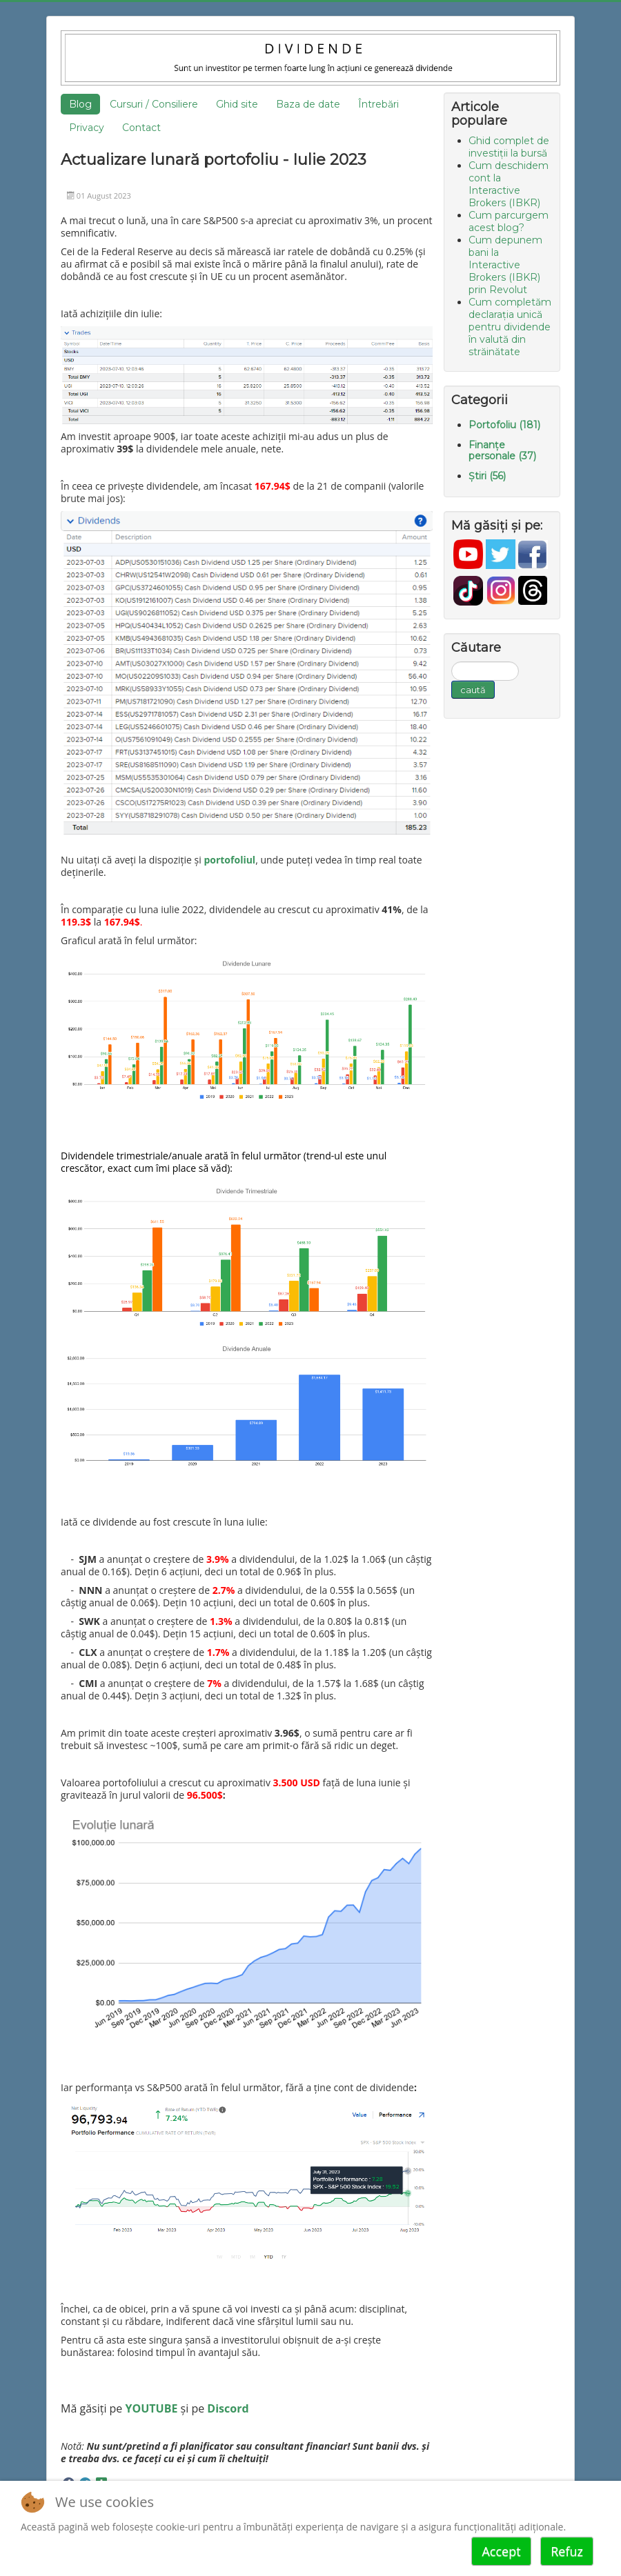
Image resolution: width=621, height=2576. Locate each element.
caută (473, 689)
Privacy (86, 127)
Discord (227, 2408)
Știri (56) (487, 476)
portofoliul (229, 859)
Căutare (451, 661)
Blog (80, 104)
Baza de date (308, 104)
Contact (141, 127)
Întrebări (378, 104)
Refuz (567, 2551)
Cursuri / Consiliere (154, 104)
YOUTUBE (152, 2408)
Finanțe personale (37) (502, 450)
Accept (501, 2551)
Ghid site (237, 104)
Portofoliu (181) (504, 425)
